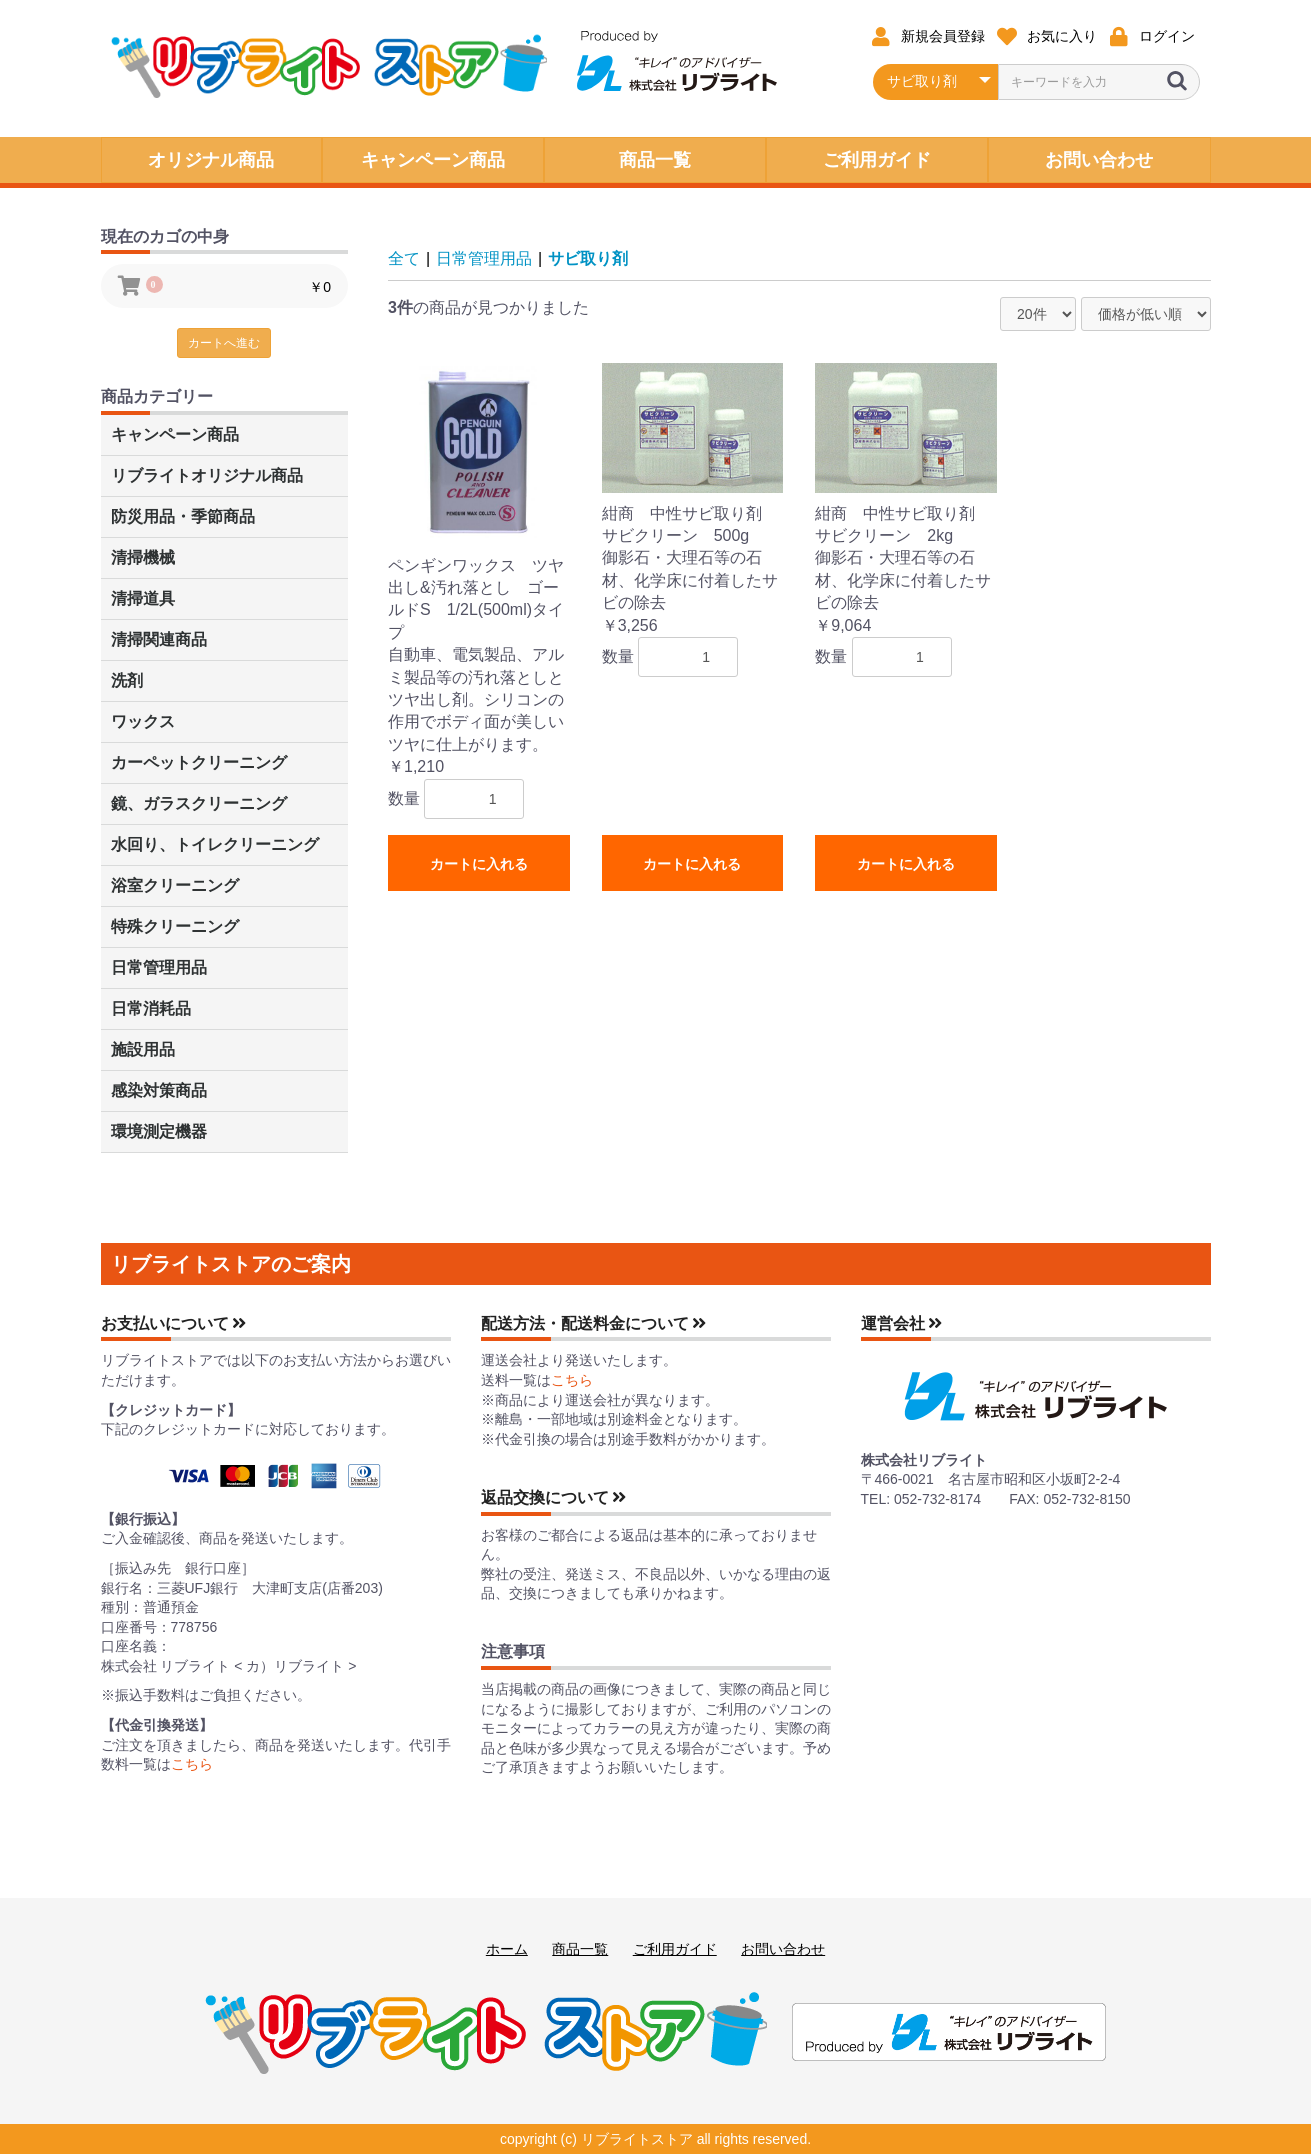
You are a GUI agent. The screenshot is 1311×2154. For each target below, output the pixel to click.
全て (404, 258)
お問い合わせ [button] (1099, 160)
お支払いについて (174, 1323)
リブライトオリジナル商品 (207, 475)
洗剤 (127, 680)
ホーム (507, 1949)
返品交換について (554, 1497)
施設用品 (143, 1049)
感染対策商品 (159, 1090)
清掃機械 (143, 557)
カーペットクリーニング (199, 762)
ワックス (143, 721)
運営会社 (902, 1323)
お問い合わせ (783, 1949)
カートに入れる (479, 864)
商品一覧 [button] (655, 160)
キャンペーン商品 (175, 434)
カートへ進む (224, 343)
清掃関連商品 (159, 639)
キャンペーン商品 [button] (433, 160)
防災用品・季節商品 (183, 516)
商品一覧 (580, 1949)
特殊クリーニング (175, 926)
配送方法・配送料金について (594, 1323)
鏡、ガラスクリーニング (199, 803)
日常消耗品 (151, 1008)
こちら (192, 1764)
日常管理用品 (159, 967)
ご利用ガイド (675, 1949)
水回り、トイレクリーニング (215, 844)
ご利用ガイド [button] (877, 160)
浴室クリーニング (175, 885)
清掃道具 (143, 598)
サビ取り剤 (588, 258)
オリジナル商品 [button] (211, 160)
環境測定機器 (159, 1131)
